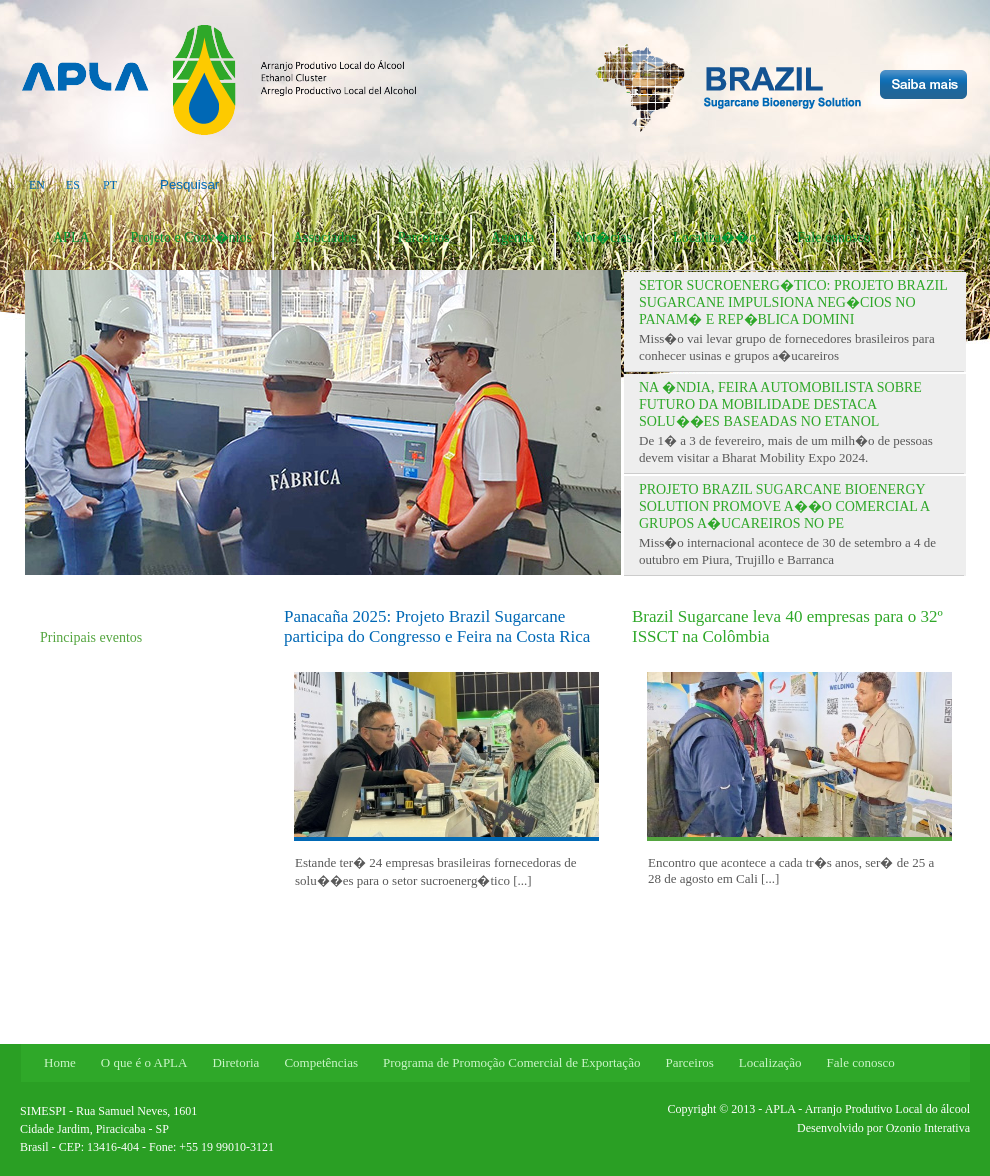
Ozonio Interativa (928, 1128)
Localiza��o (714, 237)
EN (37, 185)
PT (110, 185)
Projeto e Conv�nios (191, 237)
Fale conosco (833, 237)
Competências (321, 1062)
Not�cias (603, 237)
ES (73, 185)
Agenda (513, 237)
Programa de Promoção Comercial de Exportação (511, 1062)
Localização (770, 1062)
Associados (325, 237)
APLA (71, 237)
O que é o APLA (144, 1062)
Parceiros (424, 237)
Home (60, 1062)
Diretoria (235, 1062)
